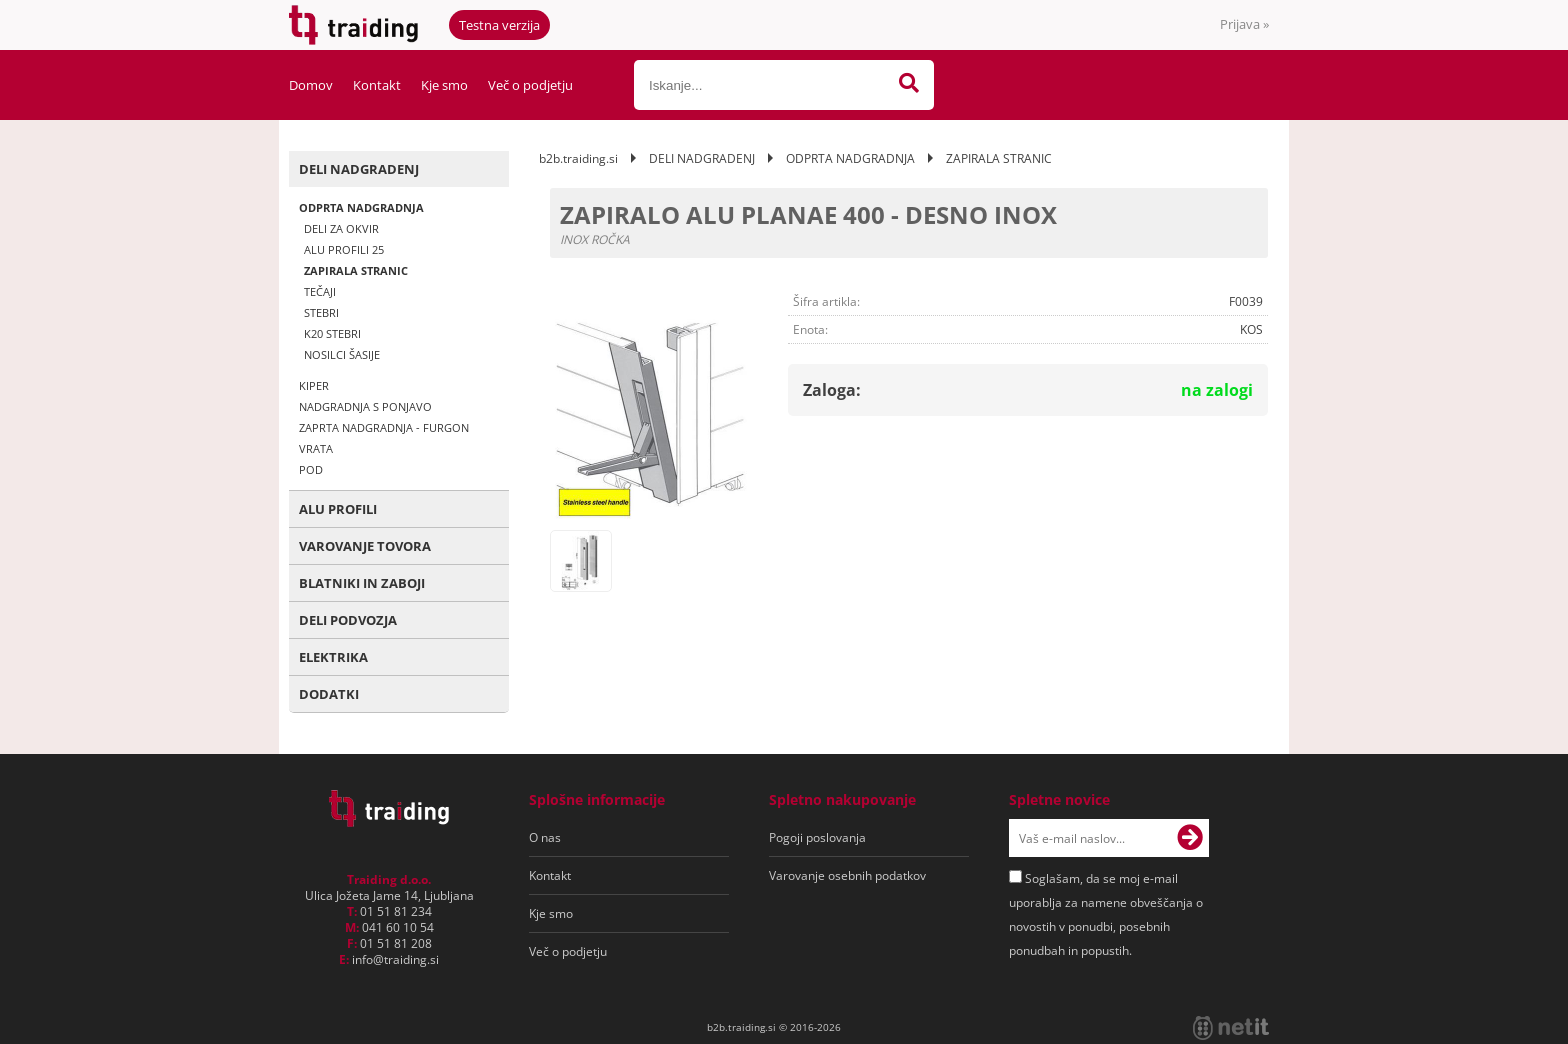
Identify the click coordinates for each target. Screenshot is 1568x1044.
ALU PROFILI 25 (344, 249)
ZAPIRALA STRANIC (356, 270)
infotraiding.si (395, 959)
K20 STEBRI (332, 333)
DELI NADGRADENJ (359, 169)
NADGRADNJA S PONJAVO (365, 406)
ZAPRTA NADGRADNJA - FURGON (384, 427)
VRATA (316, 448)
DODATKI (329, 694)
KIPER (314, 385)
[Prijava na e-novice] (1190, 838)
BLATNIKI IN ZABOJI (362, 583)
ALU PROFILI (338, 509)
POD (311, 469)
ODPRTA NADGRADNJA (361, 207)
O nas (545, 837)
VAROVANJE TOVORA (365, 546)
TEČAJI (320, 291)
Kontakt (377, 85)
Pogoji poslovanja (817, 837)
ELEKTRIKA (333, 657)
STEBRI (321, 312)
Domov (311, 85)
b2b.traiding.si (578, 158)
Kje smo (444, 85)
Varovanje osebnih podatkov (847, 875)
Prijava (1244, 24)
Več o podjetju (530, 85)
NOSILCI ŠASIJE (342, 354)
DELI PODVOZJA (348, 620)
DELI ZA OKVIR (341, 228)
